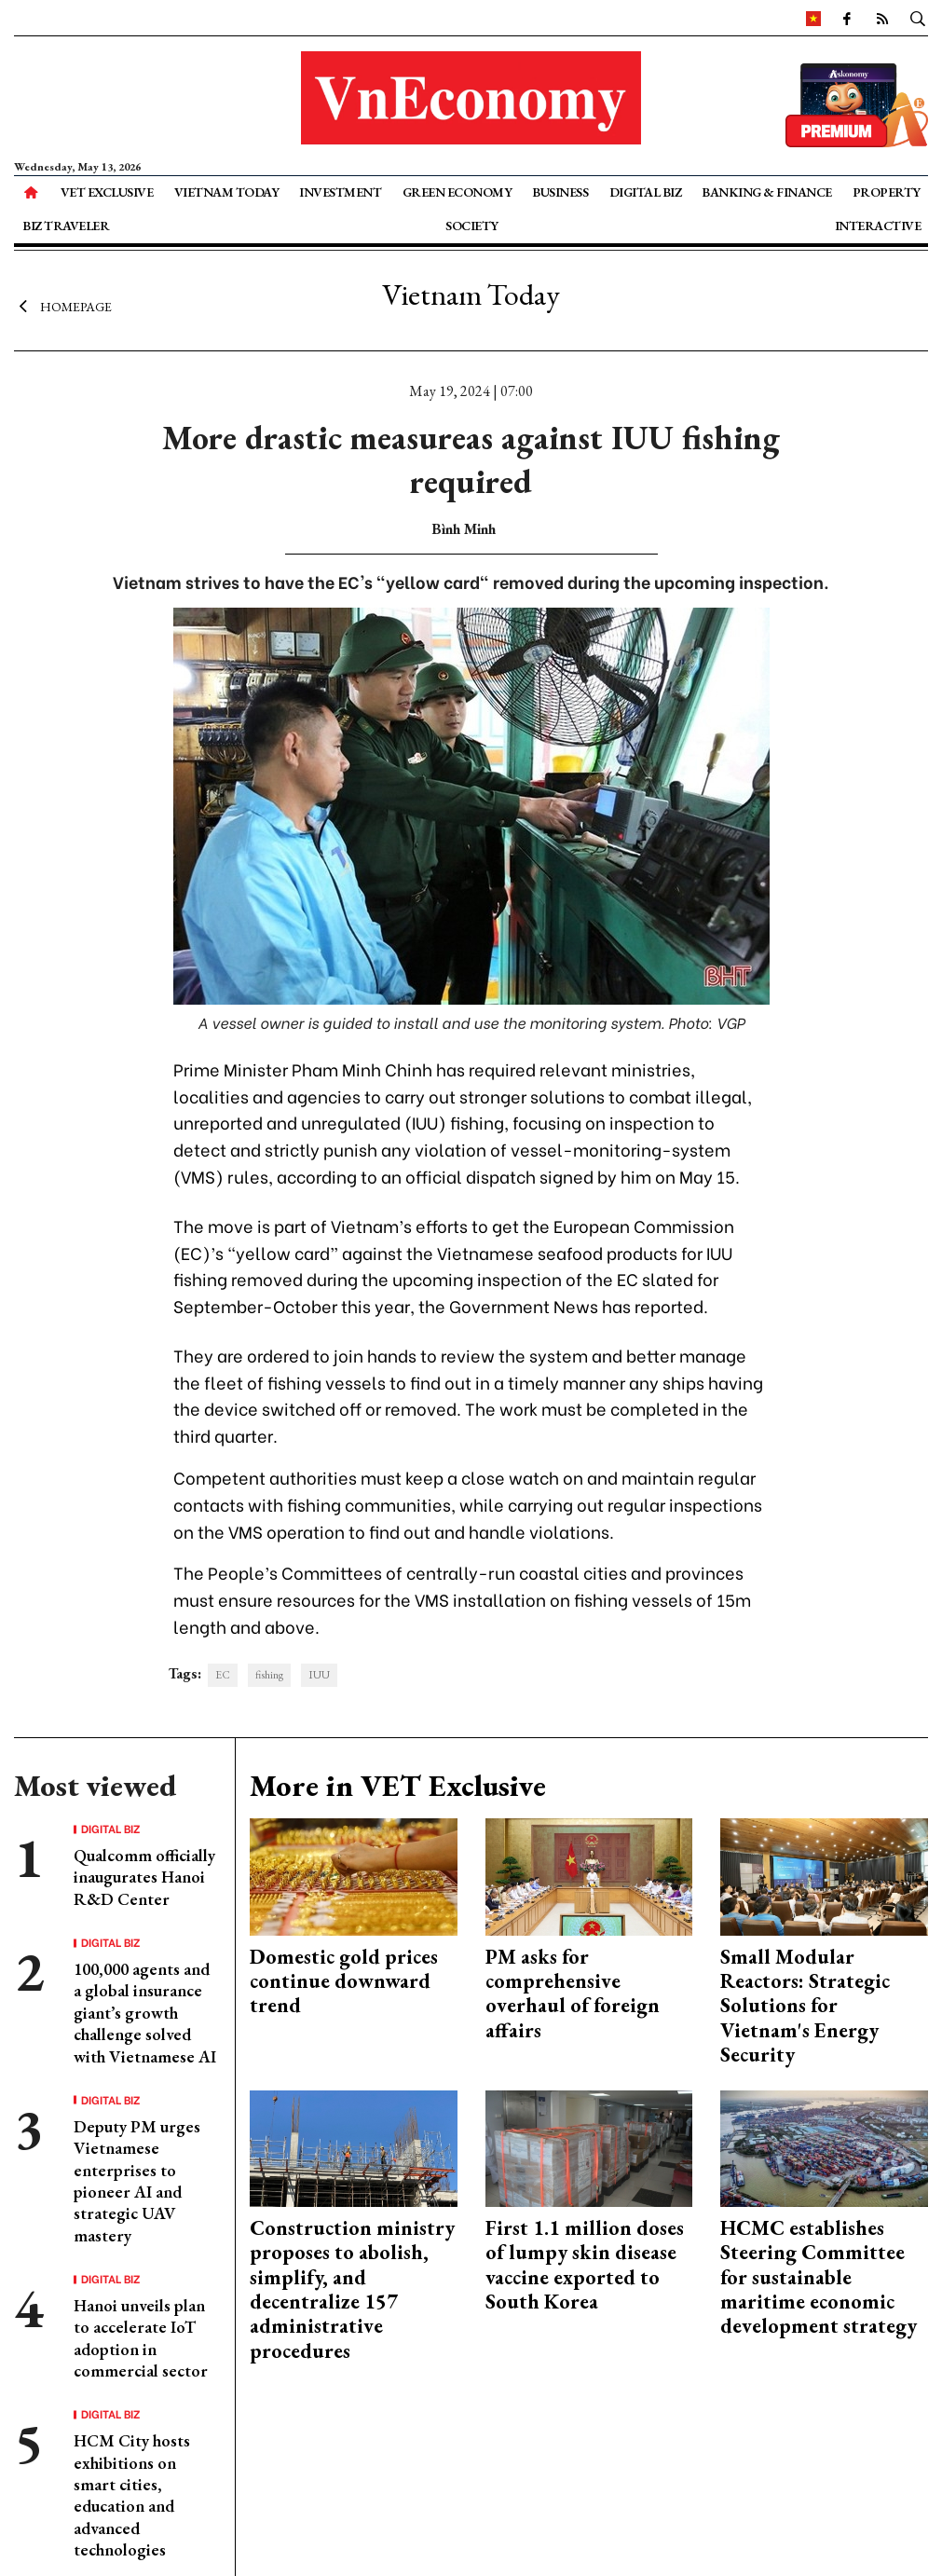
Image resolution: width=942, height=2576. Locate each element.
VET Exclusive (107, 192)
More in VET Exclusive (398, 1785)
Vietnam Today (227, 192)
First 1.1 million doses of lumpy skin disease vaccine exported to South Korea (584, 2264)
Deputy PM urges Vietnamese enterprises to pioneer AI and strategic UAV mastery (137, 2181)
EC (222, 1674)
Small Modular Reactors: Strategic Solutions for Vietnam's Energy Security (805, 2006)
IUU (319, 1674)
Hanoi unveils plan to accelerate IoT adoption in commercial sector (141, 2338)
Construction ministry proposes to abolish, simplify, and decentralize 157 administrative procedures (352, 2289)
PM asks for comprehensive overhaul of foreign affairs (572, 1993)
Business (560, 192)
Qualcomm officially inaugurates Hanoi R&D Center (144, 1877)
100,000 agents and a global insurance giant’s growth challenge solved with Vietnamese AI (145, 2012)
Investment (340, 192)
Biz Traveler (65, 225)
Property (887, 192)
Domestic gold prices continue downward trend (344, 1981)
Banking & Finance (767, 192)
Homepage (63, 305)
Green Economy (457, 192)
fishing (269, 1674)
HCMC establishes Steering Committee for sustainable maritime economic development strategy (818, 2277)
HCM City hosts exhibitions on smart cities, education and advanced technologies (132, 2495)
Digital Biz (645, 192)
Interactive (878, 225)
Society (471, 225)
